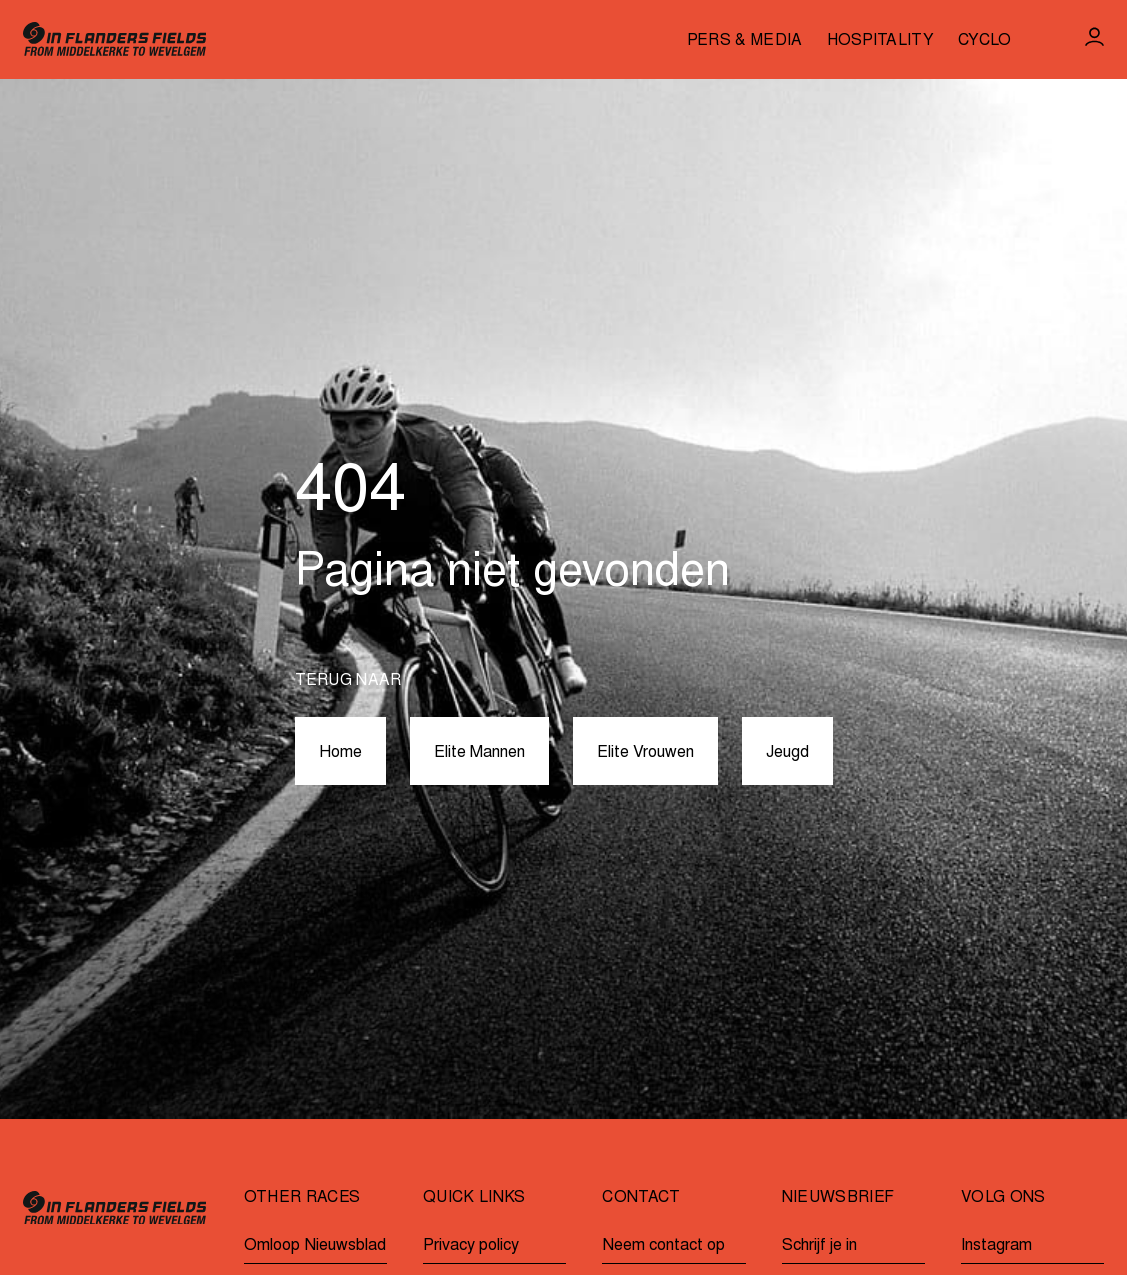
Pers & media (745, 41)
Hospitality (880, 41)
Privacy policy (471, 1246)
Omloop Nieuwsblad (315, 1246)
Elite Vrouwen (645, 753)
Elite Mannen (479, 753)
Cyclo (985, 41)
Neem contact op (663, 1246)
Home (340, 753)
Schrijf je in (819, 1246)
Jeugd (787, 753)
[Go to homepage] (115, 39)
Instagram (996, 1246)
